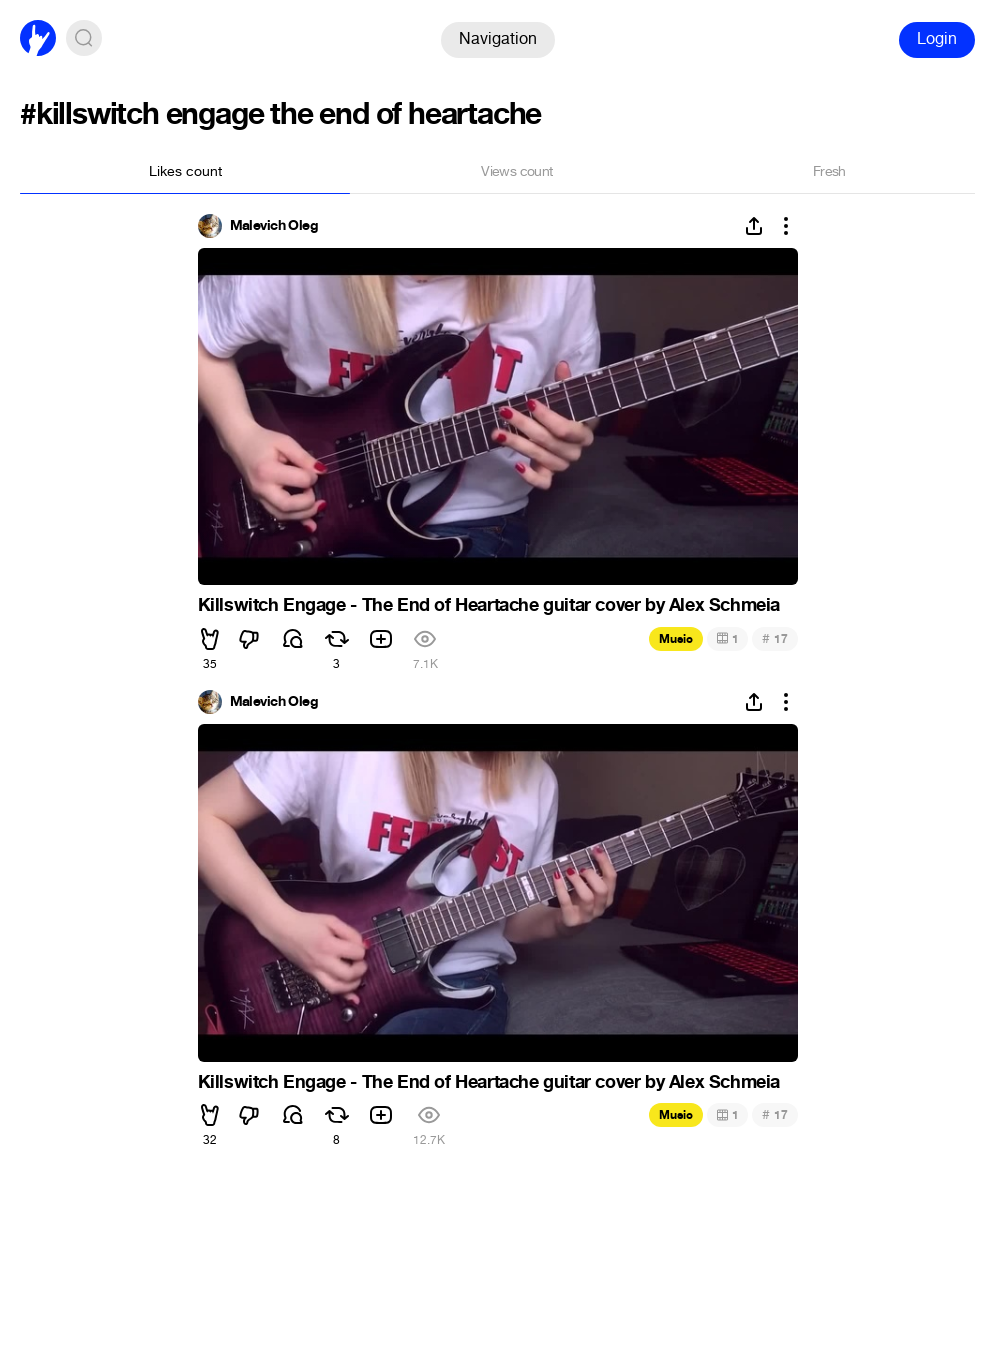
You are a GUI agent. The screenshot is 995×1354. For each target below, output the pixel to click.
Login (937, 38)
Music (676, 639)
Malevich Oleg (274, 226)
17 (774, 638)
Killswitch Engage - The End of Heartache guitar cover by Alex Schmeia (489, 605)
